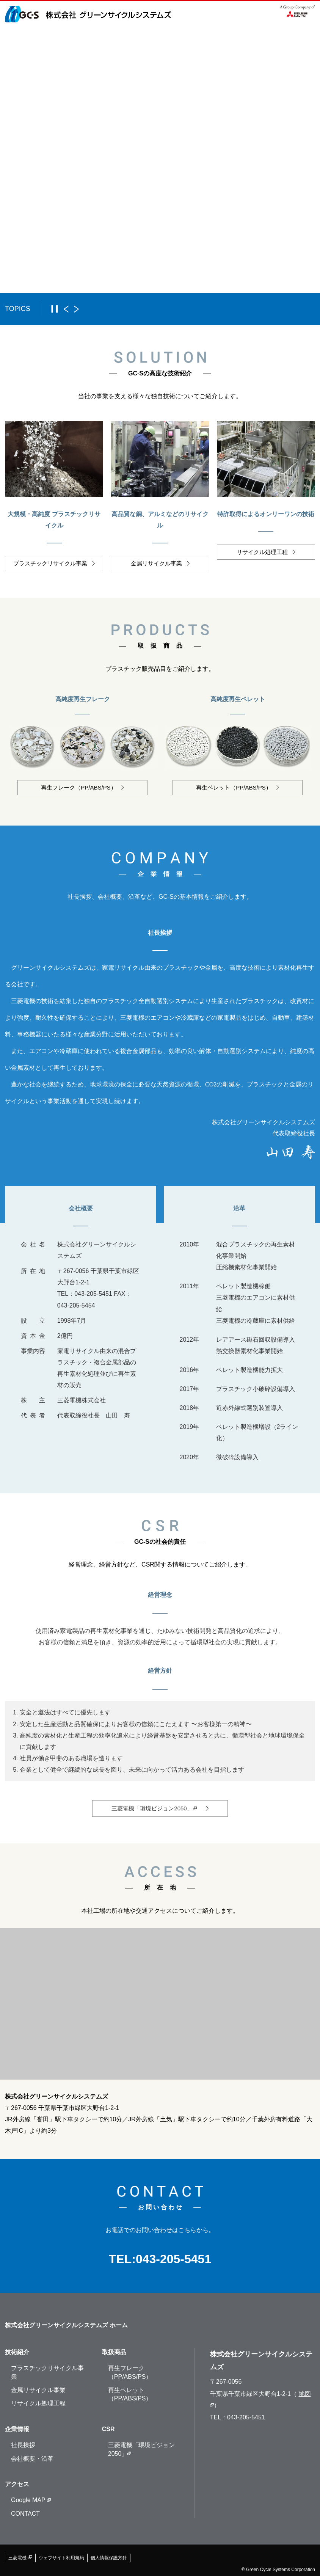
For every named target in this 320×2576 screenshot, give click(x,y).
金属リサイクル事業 (38, 2390)
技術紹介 (17, 2352)
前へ (66, 309)
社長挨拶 (23, 2445)
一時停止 (55, 309)
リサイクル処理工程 (38, 2403)
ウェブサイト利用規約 (61, 2557)
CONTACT (25, 2513)
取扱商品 (114, 2352)
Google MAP (31, 2500)
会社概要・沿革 (32, 2458)
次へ (76, 309)
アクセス (17, 2484)
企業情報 (17, 2429)
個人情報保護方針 (109, 2557)
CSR (108, 2429)
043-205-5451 (173, 2259)
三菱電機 (20, 2557)
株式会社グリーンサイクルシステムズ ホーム (66, 2325)
